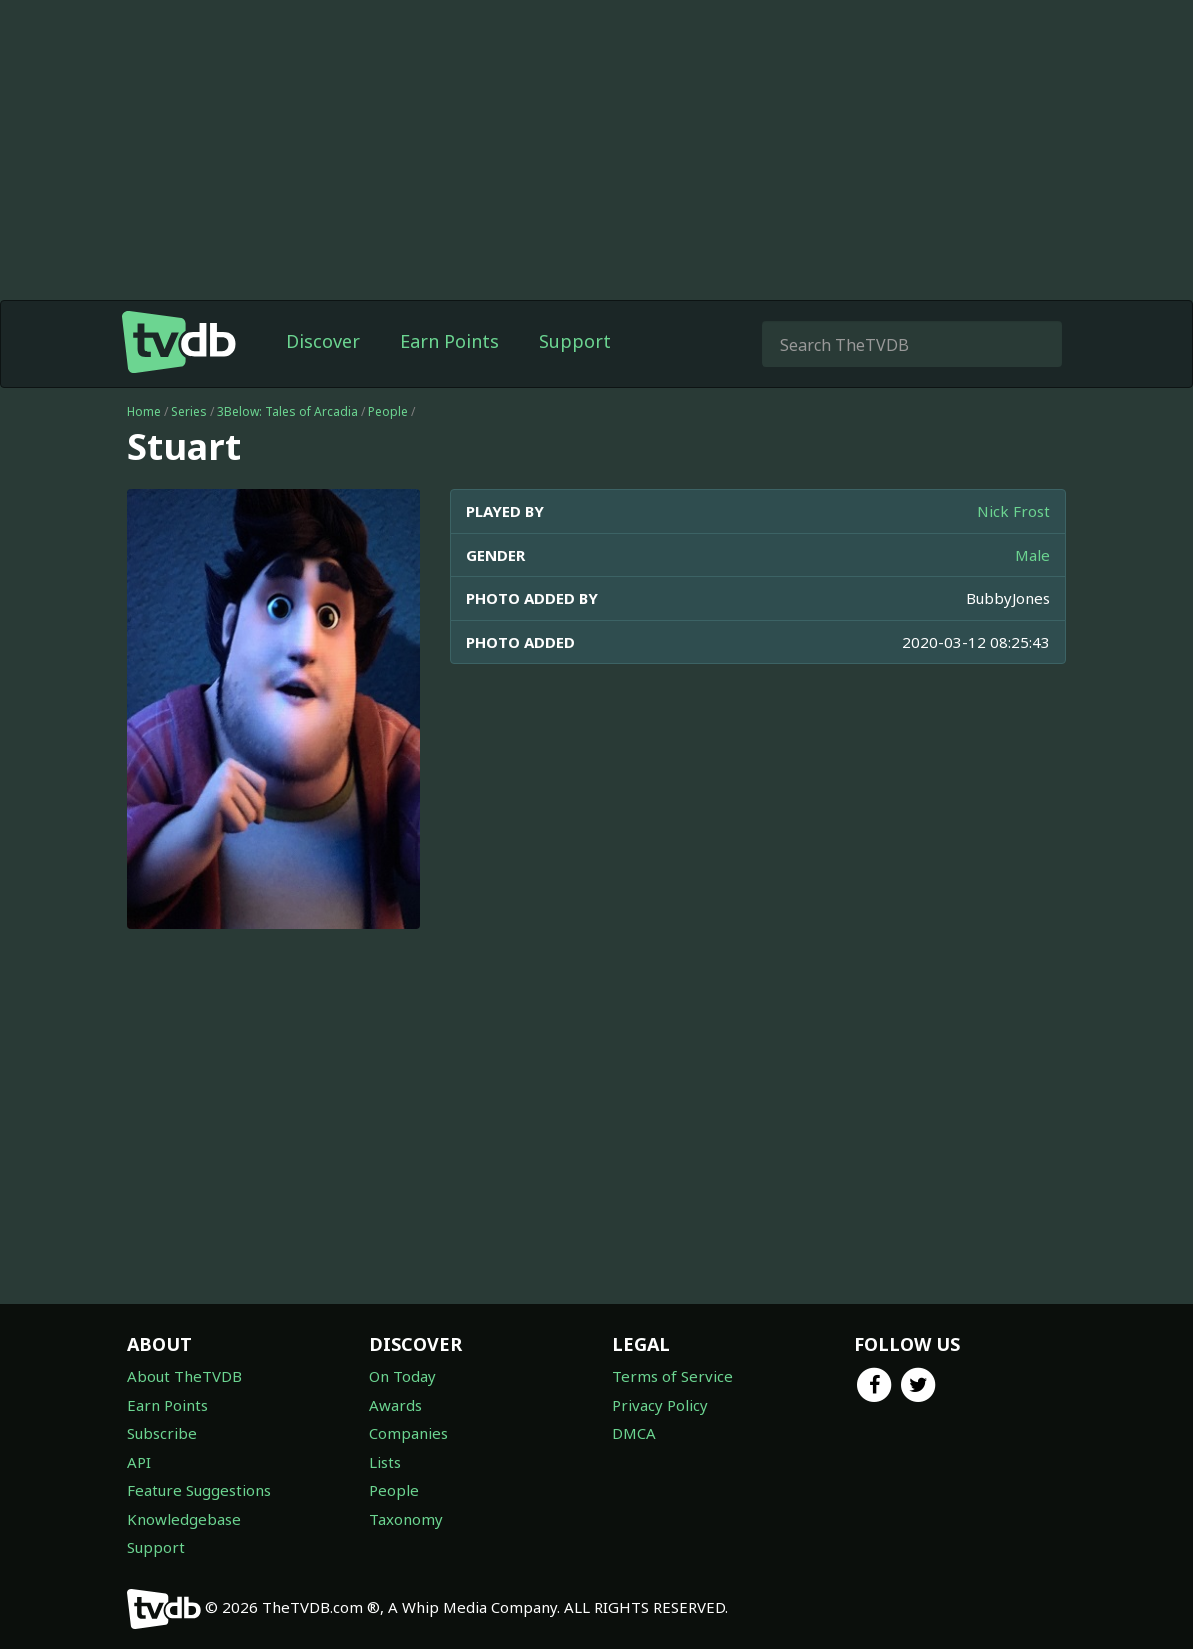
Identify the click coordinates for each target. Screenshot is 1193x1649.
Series (189, 411)
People (388, 411)
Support (575, 341)
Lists (385, 1462)
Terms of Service (672, 1376)
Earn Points (449, 341)
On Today (402, 1376)
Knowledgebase (184, 1519)
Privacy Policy (660, 1405)
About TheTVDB (184, 1376)
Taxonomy (406, 1519)
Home (144, 411)
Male (1032, 555)
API (139, 1462)
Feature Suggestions (199, 1490)
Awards (395, 1405)
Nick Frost (1013, 511)
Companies (408, 1433)
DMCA (634, 1433)
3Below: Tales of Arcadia (287, 411)
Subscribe (162, 1433)
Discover (323, 341)
